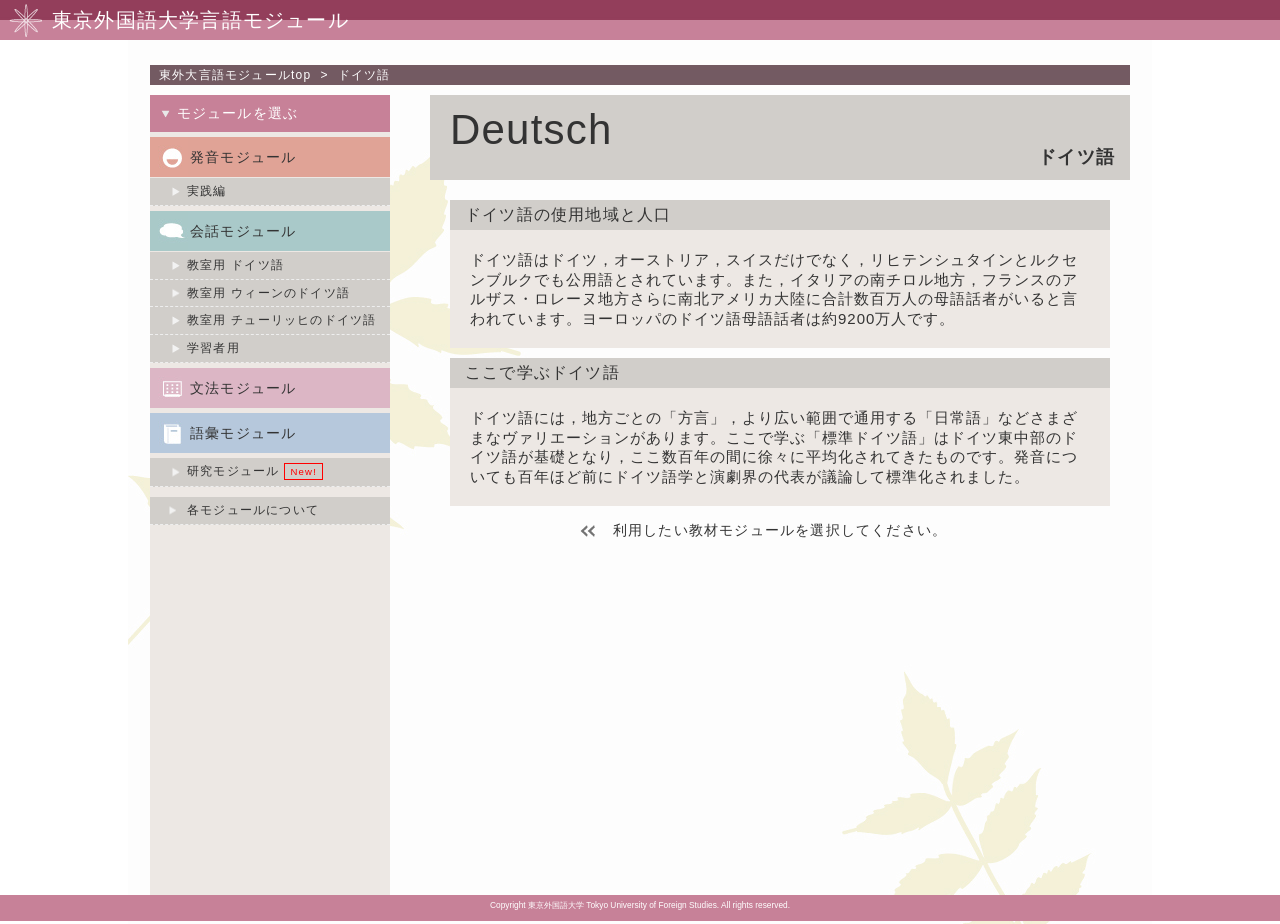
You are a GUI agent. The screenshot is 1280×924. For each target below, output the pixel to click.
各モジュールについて (253, 510)
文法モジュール (243, 388)
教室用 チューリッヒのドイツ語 (281, 320)
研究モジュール (233, 471)
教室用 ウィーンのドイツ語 (268, 293)
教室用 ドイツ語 (235, 265)
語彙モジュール (243, 433)
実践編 (207, 191)
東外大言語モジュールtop (235, 75)
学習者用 (213, 348)
